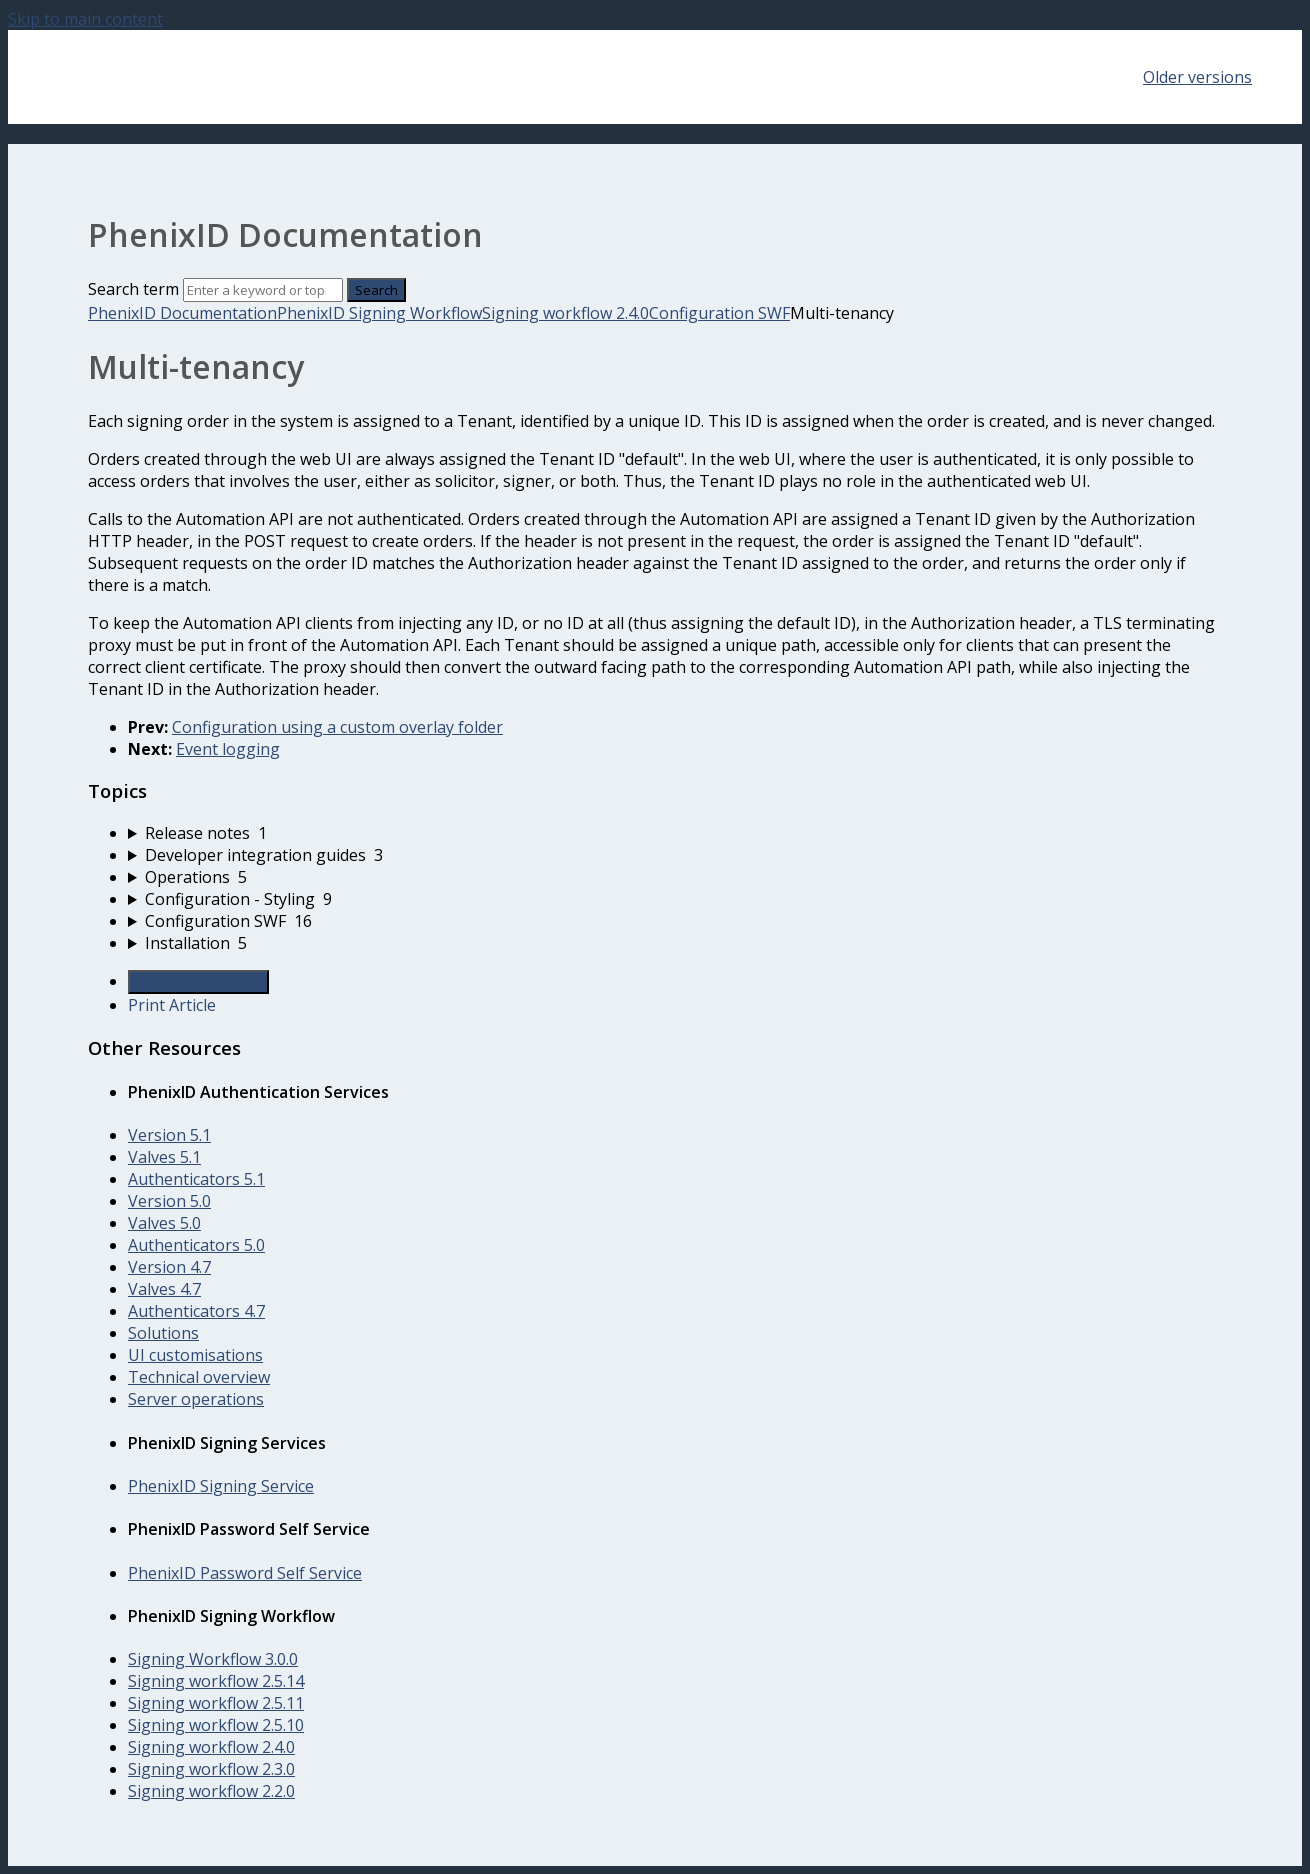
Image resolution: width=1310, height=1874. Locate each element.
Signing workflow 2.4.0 (565, 313)
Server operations (196, 1399)
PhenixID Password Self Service (245, 1573)
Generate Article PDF (198, 982)
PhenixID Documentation (182, 313)
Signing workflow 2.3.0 (211, 1769)
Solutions (163, 1333)
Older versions (1197, 77)
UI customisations (195, 1355)
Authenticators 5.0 (196, 1245)
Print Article (172, 1005)
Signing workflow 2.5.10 (216, 1725)
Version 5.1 (169, 1135)
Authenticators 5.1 (196, 1179)
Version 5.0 (169, 1201)
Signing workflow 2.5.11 (216, 1703)
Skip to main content (85, 19)
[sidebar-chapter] (675, 833)
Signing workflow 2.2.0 (211, 1791)
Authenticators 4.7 (196, 1311)
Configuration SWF (719, 313)
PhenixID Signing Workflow (379, 313)
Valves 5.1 (164, 1157)
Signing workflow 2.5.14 (216, 1681)
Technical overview (199, 1377)
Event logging (228, 749)
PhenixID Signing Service (221, 1486)
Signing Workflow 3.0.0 (213, 1659)
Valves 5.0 (164, 1223)
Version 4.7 (169, 1267)
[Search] (263, 290)
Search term (133, 289)
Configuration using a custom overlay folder (337, 727)
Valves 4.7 (164, 1289)
